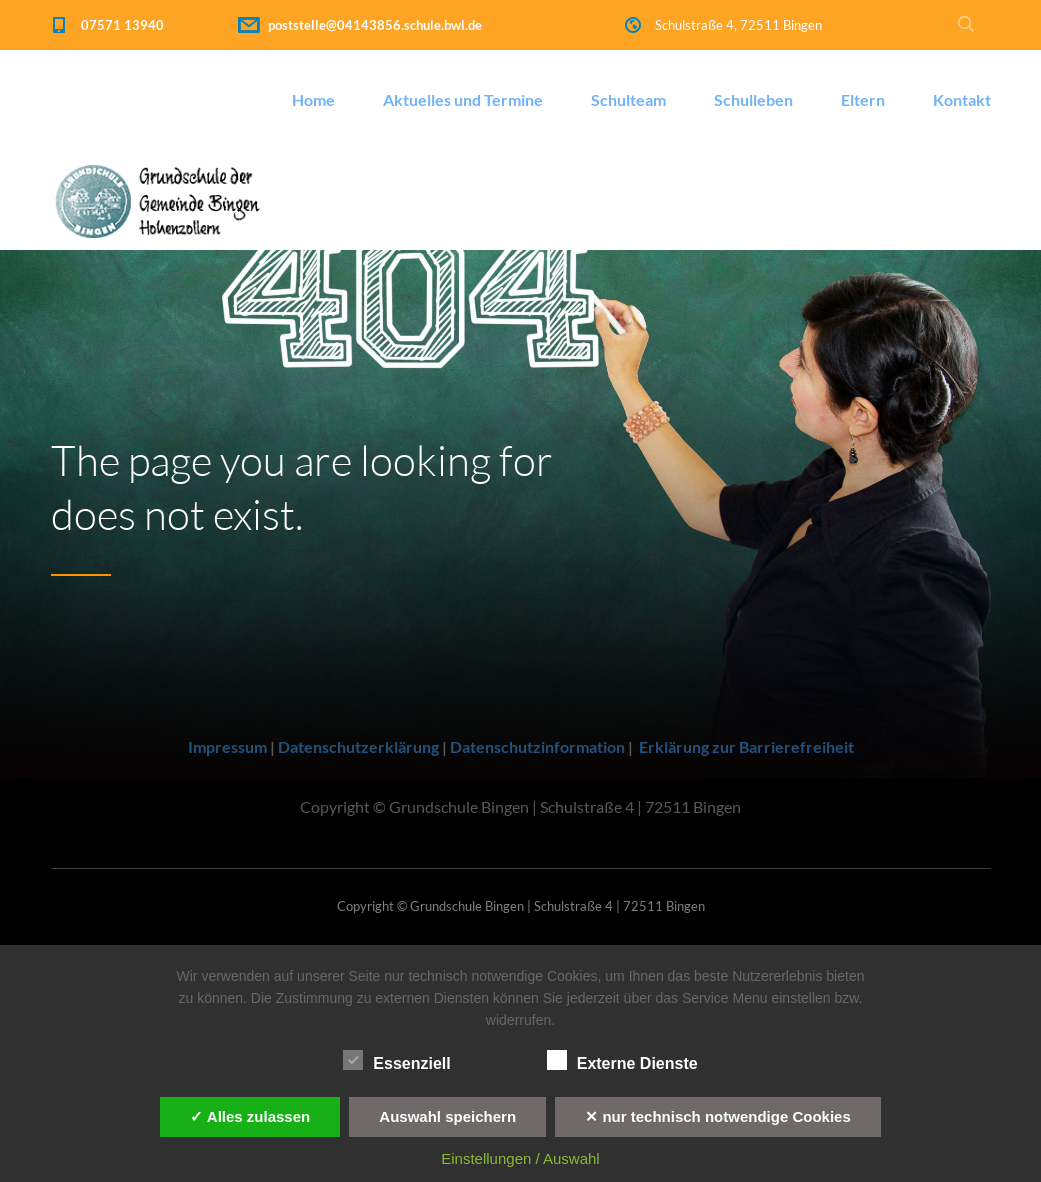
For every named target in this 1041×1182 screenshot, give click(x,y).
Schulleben (753, 99)
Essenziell (396, 1061)
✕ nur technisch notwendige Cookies (718, 1116)
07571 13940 (122, 25)
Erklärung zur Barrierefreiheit (746, 746)
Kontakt (962, 99)
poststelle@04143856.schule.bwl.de (375, 25)
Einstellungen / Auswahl (520, 1158)
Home (313, 99)
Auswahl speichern (447, 1116)
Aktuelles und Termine (463, 99)
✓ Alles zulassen (250, 1116)
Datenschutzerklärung (358, 746)
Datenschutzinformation (537, 746)
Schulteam (628, 99)
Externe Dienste (622, 1061)
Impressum (227, 746)
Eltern (863, 99)
